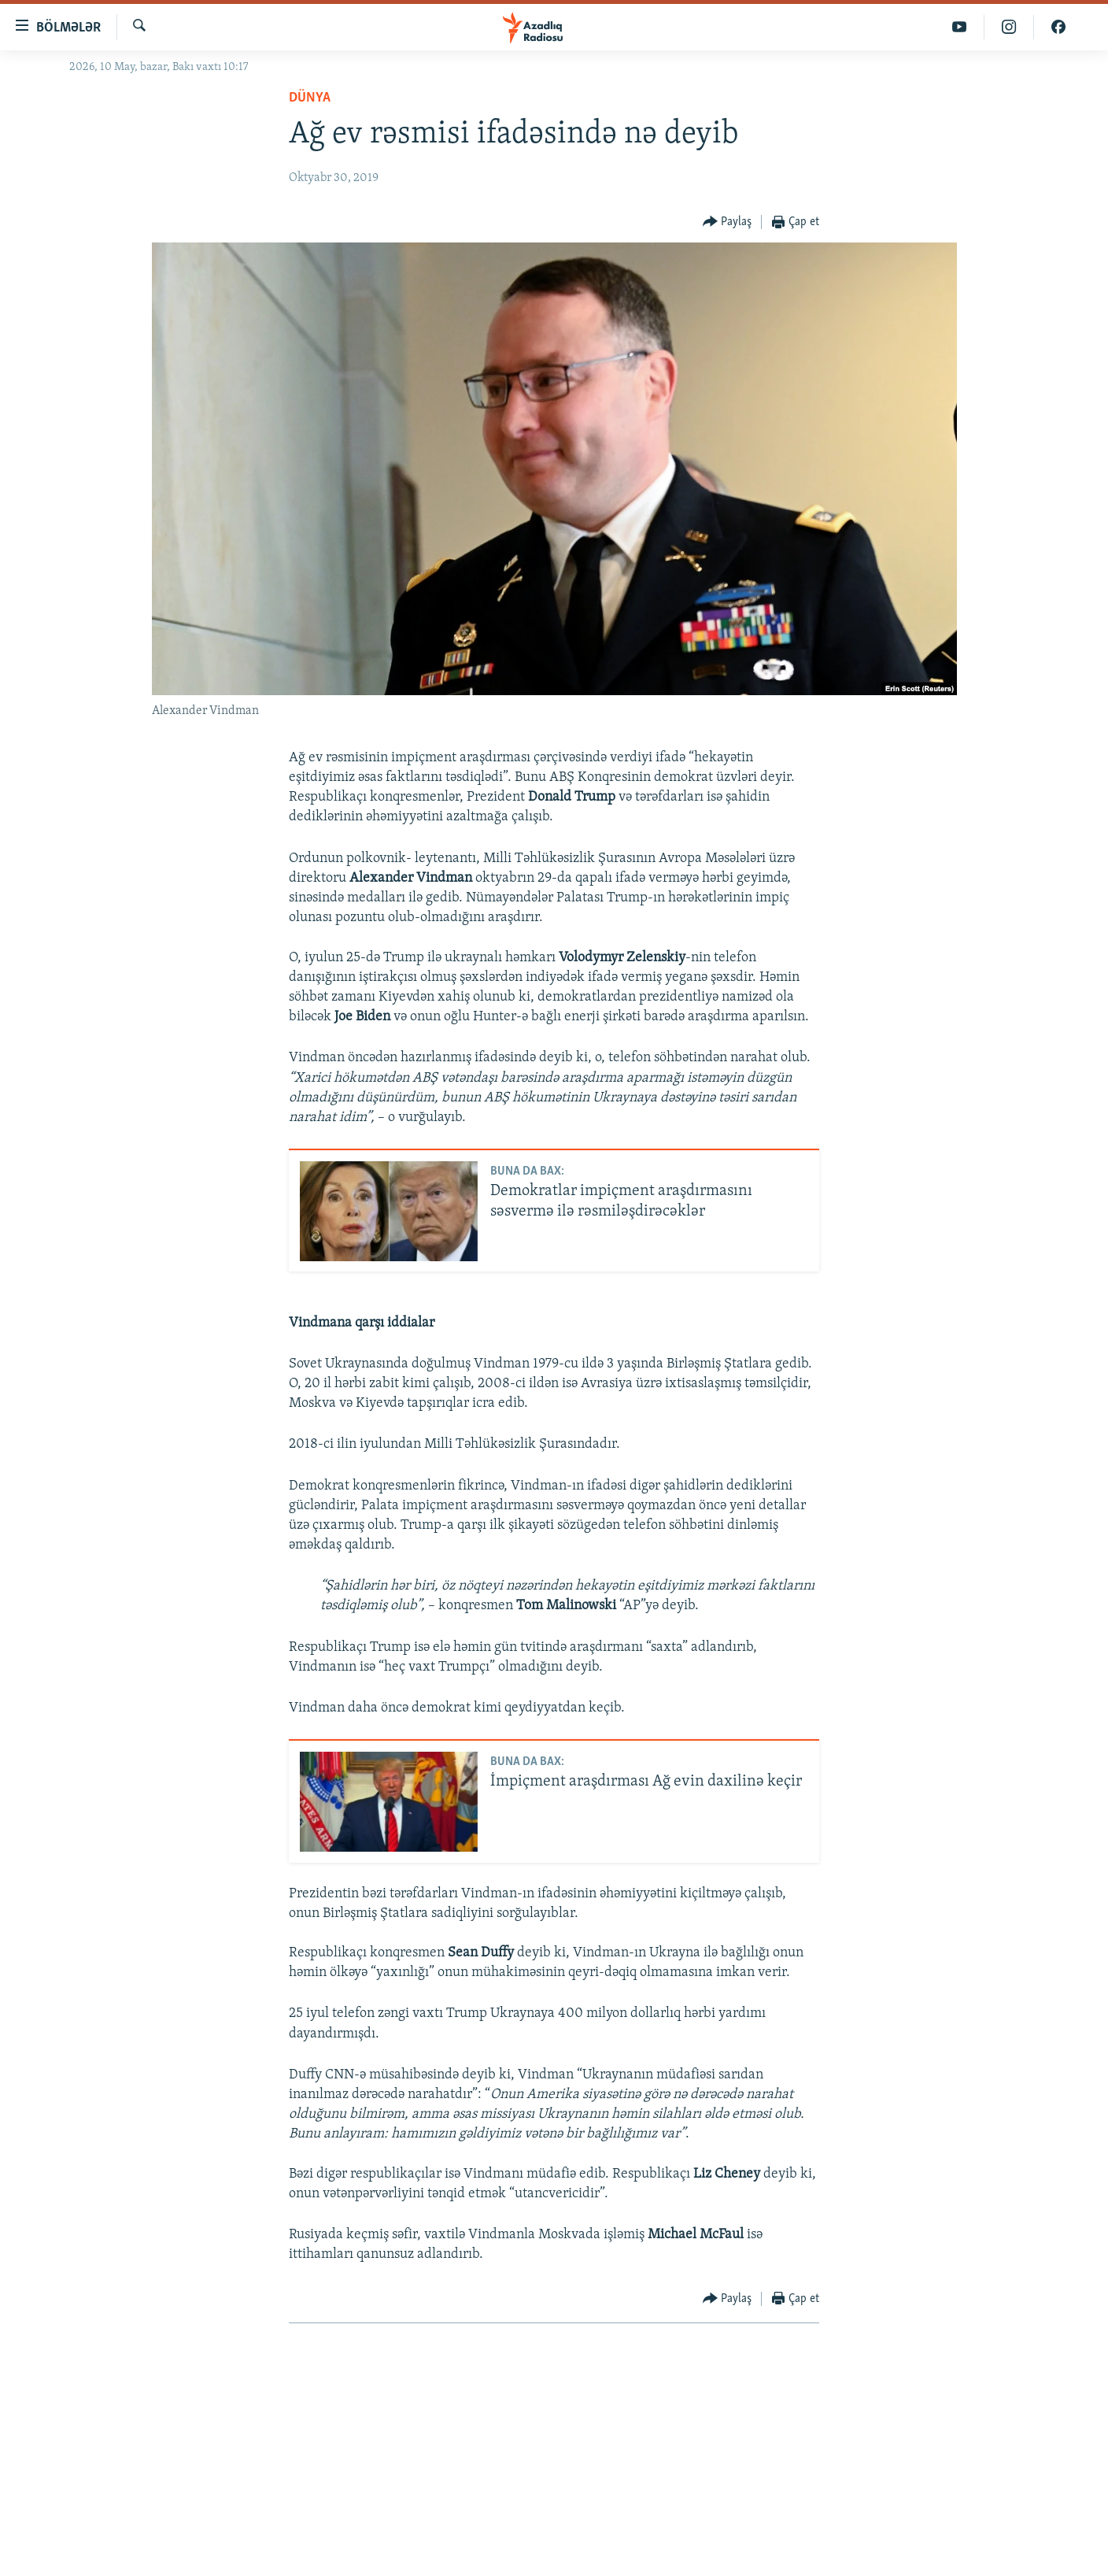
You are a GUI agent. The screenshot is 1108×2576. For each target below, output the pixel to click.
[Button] (727, 222)
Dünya (310, 98)
